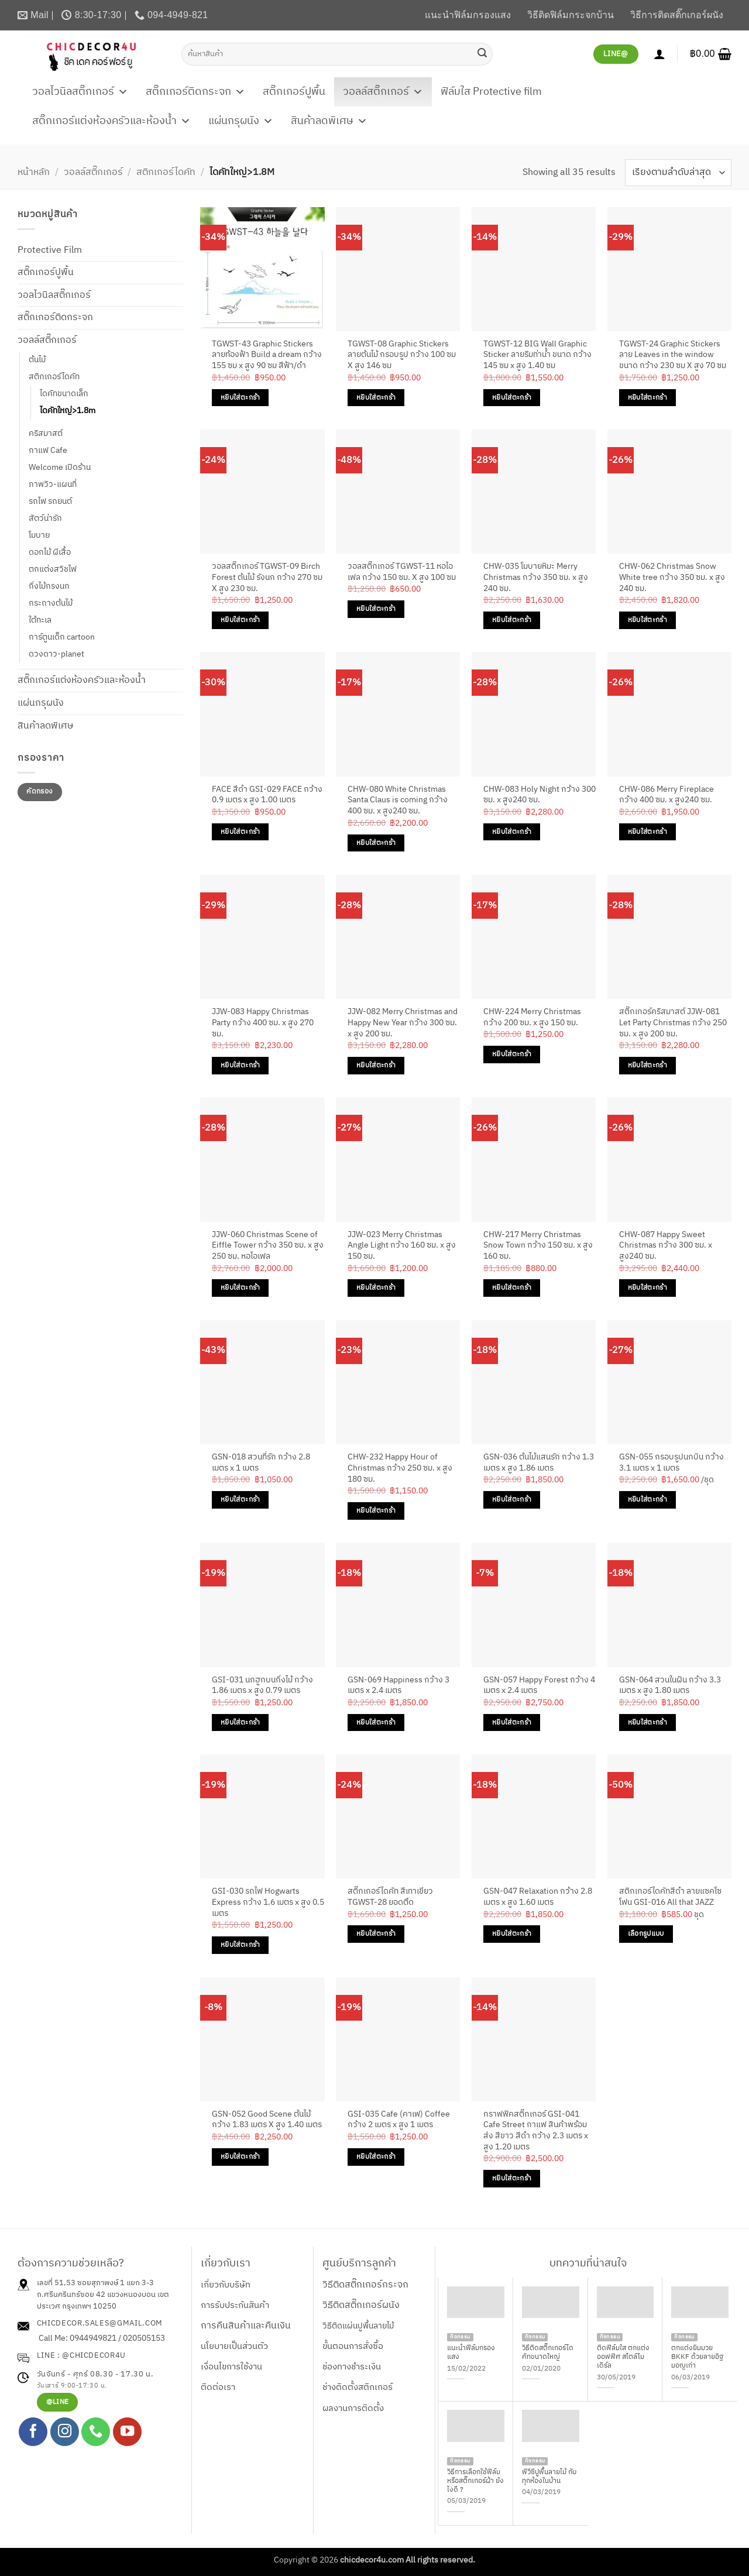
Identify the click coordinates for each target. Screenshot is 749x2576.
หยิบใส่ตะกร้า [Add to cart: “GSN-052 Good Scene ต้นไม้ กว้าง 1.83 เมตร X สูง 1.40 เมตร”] (240, 2156)
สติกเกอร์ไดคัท (165, 172)
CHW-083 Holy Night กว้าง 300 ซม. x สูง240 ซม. (539, 795)
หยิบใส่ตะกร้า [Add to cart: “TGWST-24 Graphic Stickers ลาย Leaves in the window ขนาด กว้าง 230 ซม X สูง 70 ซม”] (647, 397)
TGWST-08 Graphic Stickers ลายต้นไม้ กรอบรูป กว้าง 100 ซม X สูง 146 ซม (402, 355)
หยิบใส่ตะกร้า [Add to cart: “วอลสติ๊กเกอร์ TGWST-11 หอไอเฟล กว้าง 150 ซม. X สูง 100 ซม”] (376, 608)
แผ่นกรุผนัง (240, 121)
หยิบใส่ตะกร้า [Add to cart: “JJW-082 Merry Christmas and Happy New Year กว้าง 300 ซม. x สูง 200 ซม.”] (376, 1065)
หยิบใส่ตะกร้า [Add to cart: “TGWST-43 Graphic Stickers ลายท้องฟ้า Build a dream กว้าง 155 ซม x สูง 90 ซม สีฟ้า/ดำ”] (240, 397)
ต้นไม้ (37, 360)
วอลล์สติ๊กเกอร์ (383, 92)
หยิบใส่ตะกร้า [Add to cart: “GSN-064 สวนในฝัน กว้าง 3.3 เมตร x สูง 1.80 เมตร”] (647, 1722)
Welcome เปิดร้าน (60, 468)
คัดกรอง (39, 791)
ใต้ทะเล (40, 620)
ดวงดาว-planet (56, 654)
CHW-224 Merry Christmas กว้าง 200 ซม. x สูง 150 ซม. (532, 1017)
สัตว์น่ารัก (45, 518)
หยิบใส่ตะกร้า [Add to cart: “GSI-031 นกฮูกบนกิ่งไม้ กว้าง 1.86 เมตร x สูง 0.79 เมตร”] (240, 1722)
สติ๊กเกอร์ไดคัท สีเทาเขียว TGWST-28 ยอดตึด (390, 1897)
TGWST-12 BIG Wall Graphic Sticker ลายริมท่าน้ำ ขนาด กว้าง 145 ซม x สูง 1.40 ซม (537, 355)
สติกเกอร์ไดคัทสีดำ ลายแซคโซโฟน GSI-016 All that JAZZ (670, 1897)
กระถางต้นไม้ (51, 603)
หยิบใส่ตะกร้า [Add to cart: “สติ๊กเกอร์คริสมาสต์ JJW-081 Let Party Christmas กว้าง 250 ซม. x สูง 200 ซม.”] (647, 1065)
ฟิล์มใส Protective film (491, 92)
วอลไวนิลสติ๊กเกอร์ (80, 92)
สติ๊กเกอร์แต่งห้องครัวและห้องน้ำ (111, 121)
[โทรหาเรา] (95, 2431)
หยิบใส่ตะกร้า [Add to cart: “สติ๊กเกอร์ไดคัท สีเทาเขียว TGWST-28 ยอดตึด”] (376, 1933)
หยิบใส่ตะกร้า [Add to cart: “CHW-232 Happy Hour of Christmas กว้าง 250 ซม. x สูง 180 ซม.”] (376, 1510)
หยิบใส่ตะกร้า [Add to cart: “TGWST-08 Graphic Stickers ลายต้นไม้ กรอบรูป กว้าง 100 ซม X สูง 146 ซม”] (376, 397)
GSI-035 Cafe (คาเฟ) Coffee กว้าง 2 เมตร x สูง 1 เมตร (399, 2120)
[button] (710, 53)
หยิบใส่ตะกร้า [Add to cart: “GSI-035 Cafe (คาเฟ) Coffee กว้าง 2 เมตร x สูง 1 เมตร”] (376, 2156)
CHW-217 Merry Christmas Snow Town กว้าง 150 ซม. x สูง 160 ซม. (538, 1245)
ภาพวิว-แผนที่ (53, 485)
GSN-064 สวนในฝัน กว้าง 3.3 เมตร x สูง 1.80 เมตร (670, 1685)
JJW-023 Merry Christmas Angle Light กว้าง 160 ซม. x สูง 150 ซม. (402, 1245)
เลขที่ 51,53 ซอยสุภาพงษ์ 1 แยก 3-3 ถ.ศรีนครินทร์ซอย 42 (95, 2289)
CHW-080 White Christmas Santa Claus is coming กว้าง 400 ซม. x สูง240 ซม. (398, 800)
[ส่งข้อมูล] (482, 54)
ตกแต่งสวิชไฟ (53, 569)
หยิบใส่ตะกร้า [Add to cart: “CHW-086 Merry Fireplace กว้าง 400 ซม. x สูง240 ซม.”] (647, 831)
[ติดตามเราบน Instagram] (64, 2431)
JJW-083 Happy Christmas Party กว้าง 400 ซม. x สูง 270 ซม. (263, 1023)
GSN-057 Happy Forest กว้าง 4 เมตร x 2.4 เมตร (539, 1685)
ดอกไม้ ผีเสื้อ (50, 552)
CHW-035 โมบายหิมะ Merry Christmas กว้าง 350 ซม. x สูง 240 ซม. (535, 577)
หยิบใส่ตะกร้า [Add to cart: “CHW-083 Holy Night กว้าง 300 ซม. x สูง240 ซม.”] (511, 831)
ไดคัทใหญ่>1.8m (67, 411)
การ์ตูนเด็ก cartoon (62, 637)
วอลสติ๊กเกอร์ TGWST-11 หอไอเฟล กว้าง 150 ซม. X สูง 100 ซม (402, 572)
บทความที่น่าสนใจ (588, 2263)
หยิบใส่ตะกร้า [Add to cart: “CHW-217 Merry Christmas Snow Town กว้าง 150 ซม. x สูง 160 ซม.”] (511, 1287)
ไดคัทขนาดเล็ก (64, 394)
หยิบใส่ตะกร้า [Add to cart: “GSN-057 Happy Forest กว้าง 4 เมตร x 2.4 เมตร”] (511, 1722)
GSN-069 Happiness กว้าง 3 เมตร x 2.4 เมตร (398, 1685)
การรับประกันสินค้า (235, 2305)
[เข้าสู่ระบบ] (659, 54)
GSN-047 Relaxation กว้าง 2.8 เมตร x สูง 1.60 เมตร (537, 1897)
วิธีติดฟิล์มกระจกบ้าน (570, 15)
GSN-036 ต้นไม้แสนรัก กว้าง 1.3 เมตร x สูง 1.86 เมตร (538, 1463)
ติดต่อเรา (218, 2387)
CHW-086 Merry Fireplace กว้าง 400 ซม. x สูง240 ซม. (666, 795)
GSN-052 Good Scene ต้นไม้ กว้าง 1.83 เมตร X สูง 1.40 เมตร (267, 2120)
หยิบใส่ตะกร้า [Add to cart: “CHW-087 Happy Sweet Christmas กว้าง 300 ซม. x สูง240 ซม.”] (647, 1287)
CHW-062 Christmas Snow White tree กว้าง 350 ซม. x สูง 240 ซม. (672, 577)
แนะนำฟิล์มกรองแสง (468, 15)
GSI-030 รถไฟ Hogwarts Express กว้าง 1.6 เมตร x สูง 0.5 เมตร (268, 1902)
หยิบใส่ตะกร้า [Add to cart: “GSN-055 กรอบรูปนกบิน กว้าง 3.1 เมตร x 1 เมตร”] (647, 1499)
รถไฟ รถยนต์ (50, 501)
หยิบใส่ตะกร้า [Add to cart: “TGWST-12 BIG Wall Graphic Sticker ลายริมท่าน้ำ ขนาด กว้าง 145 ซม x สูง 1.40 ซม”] (511, 397)
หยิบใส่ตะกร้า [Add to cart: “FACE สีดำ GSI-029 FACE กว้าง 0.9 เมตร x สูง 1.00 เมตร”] (240, 831)
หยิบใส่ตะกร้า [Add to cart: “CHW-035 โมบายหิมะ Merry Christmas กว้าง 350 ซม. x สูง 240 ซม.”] (511, 620)
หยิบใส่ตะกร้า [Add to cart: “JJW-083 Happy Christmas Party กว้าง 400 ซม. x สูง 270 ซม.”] (240, 1065)
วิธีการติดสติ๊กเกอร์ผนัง (676, 15)
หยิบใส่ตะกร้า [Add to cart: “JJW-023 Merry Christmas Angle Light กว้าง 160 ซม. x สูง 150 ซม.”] (376, 1287)
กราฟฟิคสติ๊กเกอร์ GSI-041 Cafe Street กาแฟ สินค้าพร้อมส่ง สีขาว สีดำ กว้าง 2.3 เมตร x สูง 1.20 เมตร (535, 2131)
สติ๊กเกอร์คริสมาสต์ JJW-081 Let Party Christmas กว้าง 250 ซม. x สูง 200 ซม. (673, 1023)
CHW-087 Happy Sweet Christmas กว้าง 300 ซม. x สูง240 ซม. (665, 1245)
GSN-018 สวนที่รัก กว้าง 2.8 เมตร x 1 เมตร (261, 1463)
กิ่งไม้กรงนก (49, 586)
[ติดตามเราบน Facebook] (33, 2431)
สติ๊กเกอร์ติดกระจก (195, 92)
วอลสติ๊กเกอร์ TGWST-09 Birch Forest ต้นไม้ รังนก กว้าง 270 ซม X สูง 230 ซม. (267, 577)
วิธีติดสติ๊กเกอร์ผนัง (361, 2305)
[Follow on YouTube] (127, 2431)
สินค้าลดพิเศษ (329, 121)
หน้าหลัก (34, 172)
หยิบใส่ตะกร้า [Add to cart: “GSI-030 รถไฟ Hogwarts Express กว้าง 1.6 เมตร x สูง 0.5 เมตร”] (240, 1944)
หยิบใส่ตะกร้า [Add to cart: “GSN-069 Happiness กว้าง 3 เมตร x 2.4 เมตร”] (376, 1722)
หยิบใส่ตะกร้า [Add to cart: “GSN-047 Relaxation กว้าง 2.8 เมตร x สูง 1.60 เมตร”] (511, 1933)
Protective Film (50, 250)
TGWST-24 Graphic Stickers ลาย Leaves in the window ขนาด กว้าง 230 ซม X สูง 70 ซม (672, 355)
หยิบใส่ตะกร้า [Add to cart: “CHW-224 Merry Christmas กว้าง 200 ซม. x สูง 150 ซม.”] (511, 1054)
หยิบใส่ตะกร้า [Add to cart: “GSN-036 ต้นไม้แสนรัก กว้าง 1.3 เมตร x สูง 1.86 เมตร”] (511, 1499)
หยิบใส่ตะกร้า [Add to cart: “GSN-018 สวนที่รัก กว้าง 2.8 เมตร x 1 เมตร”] (240, 1499)
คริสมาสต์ (46, 434)
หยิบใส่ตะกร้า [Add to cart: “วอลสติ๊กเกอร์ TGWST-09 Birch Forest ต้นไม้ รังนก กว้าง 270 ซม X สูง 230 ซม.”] (240, 620)
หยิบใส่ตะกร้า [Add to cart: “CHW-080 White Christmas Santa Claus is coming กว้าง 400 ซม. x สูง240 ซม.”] (376, 843)
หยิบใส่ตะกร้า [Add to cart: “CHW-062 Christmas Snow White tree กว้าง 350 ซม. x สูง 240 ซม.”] (647, 620)
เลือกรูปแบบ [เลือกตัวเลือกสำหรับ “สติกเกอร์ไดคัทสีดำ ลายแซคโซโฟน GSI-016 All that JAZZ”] (646, 1933)
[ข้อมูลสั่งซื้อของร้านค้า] (678, 172)
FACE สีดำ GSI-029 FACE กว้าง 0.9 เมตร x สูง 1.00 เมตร (267, 795)
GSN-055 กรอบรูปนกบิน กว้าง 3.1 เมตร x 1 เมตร (671, 1463)
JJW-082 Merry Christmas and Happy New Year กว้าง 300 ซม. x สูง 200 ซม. (403, 1023)
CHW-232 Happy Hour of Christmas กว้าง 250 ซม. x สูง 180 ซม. (400, 1468)
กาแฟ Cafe (48, 451)
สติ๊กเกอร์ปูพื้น (294, 92)
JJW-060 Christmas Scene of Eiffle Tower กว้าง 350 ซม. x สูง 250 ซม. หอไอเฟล (268, 1245)
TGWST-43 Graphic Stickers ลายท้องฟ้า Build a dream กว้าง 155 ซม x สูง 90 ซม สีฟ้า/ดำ (267, 355)
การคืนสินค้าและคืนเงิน (246, 2326)
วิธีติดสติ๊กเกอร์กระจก (365, 2285)
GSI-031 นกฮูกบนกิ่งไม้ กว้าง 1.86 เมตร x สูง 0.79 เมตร (262, 1685)
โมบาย (39, 535)
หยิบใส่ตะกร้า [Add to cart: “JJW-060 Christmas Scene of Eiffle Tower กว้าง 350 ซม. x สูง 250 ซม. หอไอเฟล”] (240, 1287)
